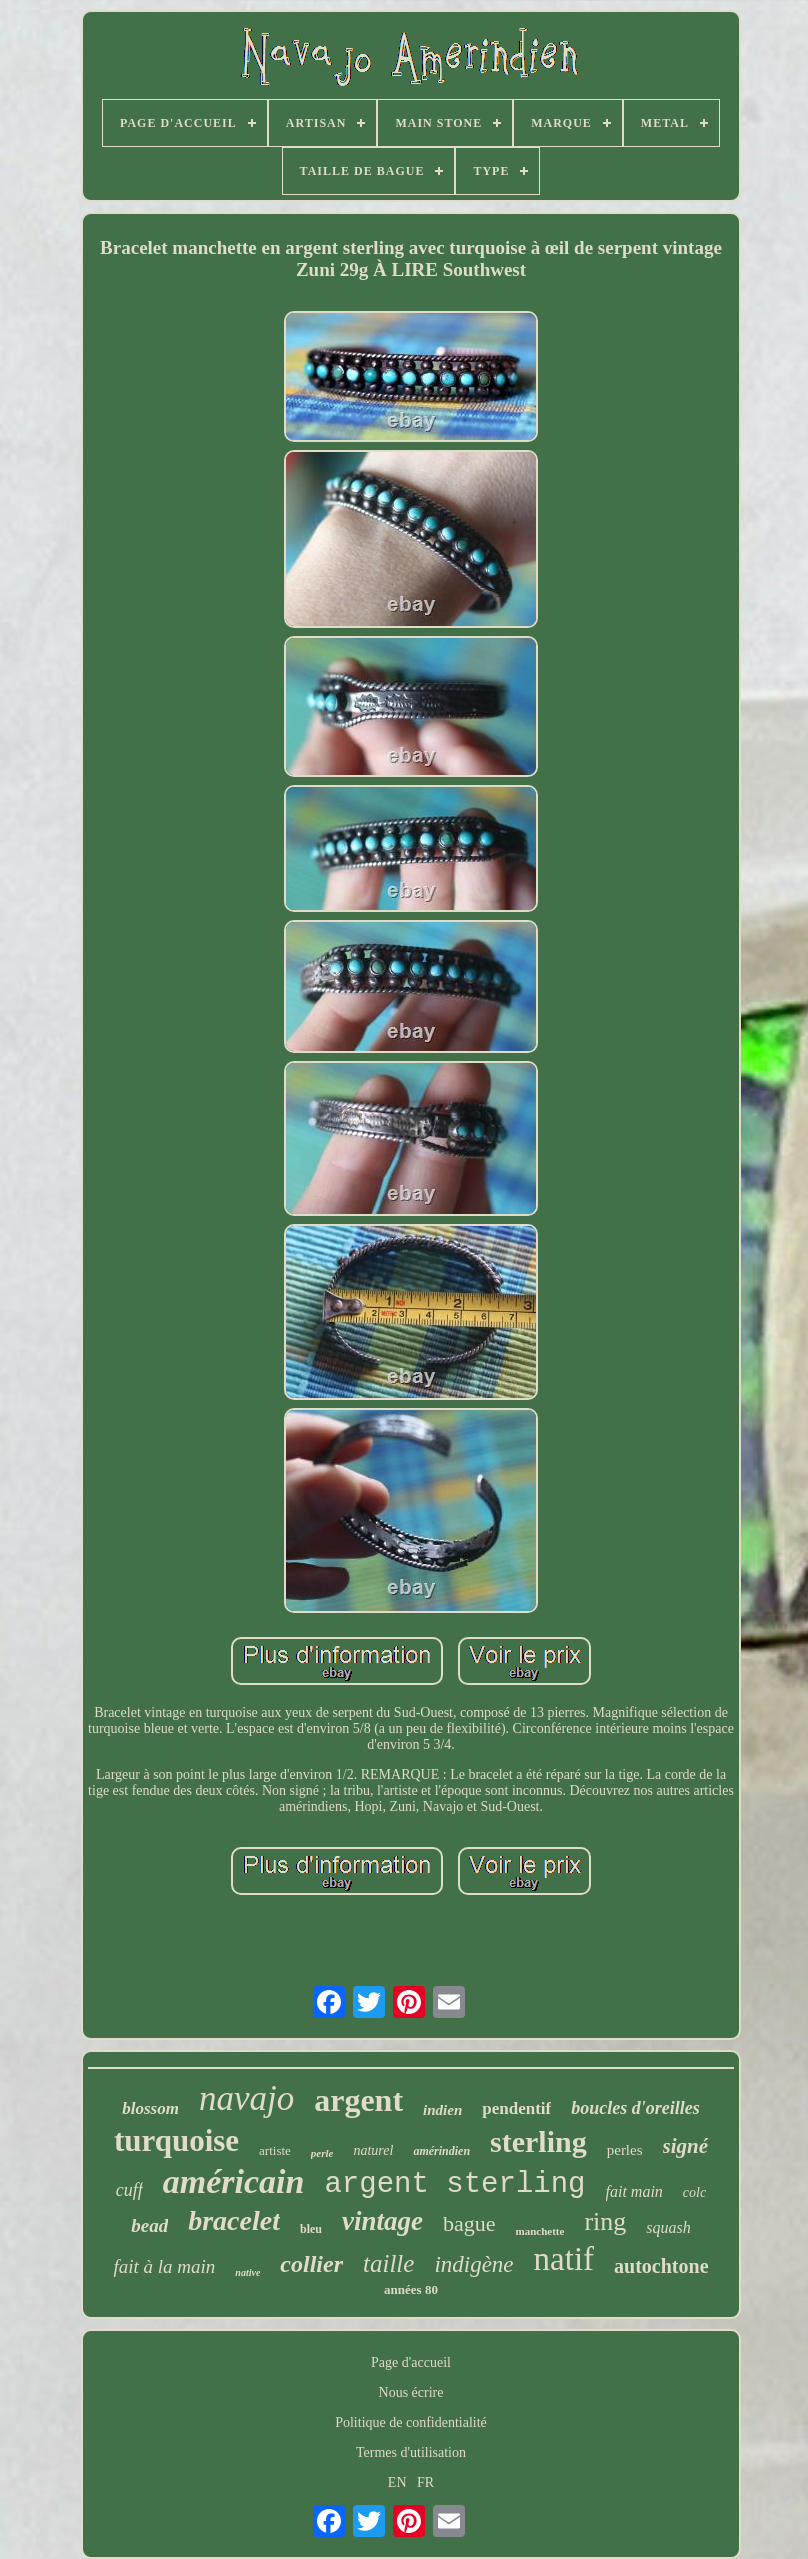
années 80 (411, 2289)
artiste (275, 2150)
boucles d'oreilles (635, 2108)
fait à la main (164, 2266)
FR (425, 2482)
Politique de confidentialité (411, 2422)
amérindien (441, 2151)
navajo (246, 2098)
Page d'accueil (411, 2362)
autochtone (661, 2266)
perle (322, 2153)
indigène (473, 2264)
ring (605, 2221)
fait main (634, 2191)
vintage (382, 2221)
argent (358, 2100)
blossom (150, 2108)
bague (469, 2223)
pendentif (516, 2108)
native (247, 2272)
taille (388, 2263)
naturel (373, 2150)
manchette (540, 2231)
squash (668, 2227)
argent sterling (454, 2184)
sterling (538, 2141)
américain (234, 2181)
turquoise (176, 2140)
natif (564, 2259)
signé (686, 2146)
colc (694, 2192)
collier (311, 2264)
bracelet (234, 2220)
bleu (311, 2229)
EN (397, 2482)
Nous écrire (411, 2392)
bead (149, 2225)
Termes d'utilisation (411, 2452)
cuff (129, 2190)
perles (625, 2150)
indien (442, 2110)
